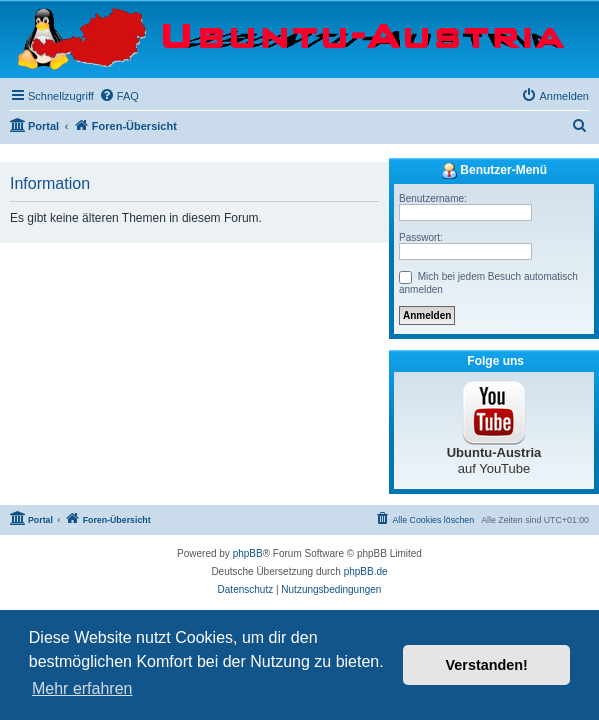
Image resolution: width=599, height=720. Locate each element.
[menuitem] (119, 96)
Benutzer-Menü (494, 171)
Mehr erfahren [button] (82, 688)
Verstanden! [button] (487, 665)
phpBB (248, 553)
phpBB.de (366, 571)
